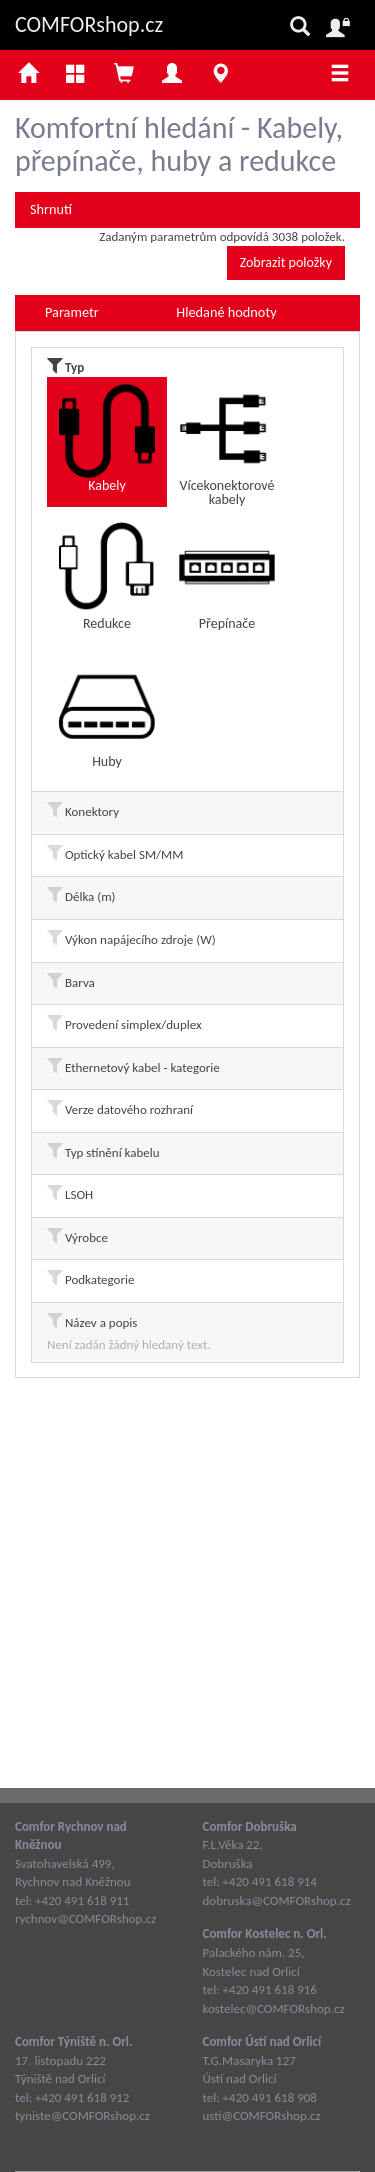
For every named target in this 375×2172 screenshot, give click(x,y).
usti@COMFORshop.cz (262, 2115)
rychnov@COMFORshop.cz (85, 1918)
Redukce (107, 576)
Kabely (107, 438)
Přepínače (227, 576)
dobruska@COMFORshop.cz (277, 1900)
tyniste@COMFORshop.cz (82, 2115)
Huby (107, 714)
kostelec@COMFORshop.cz (274, 2008)
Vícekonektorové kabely (227, 445)
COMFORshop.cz (89, 24)
